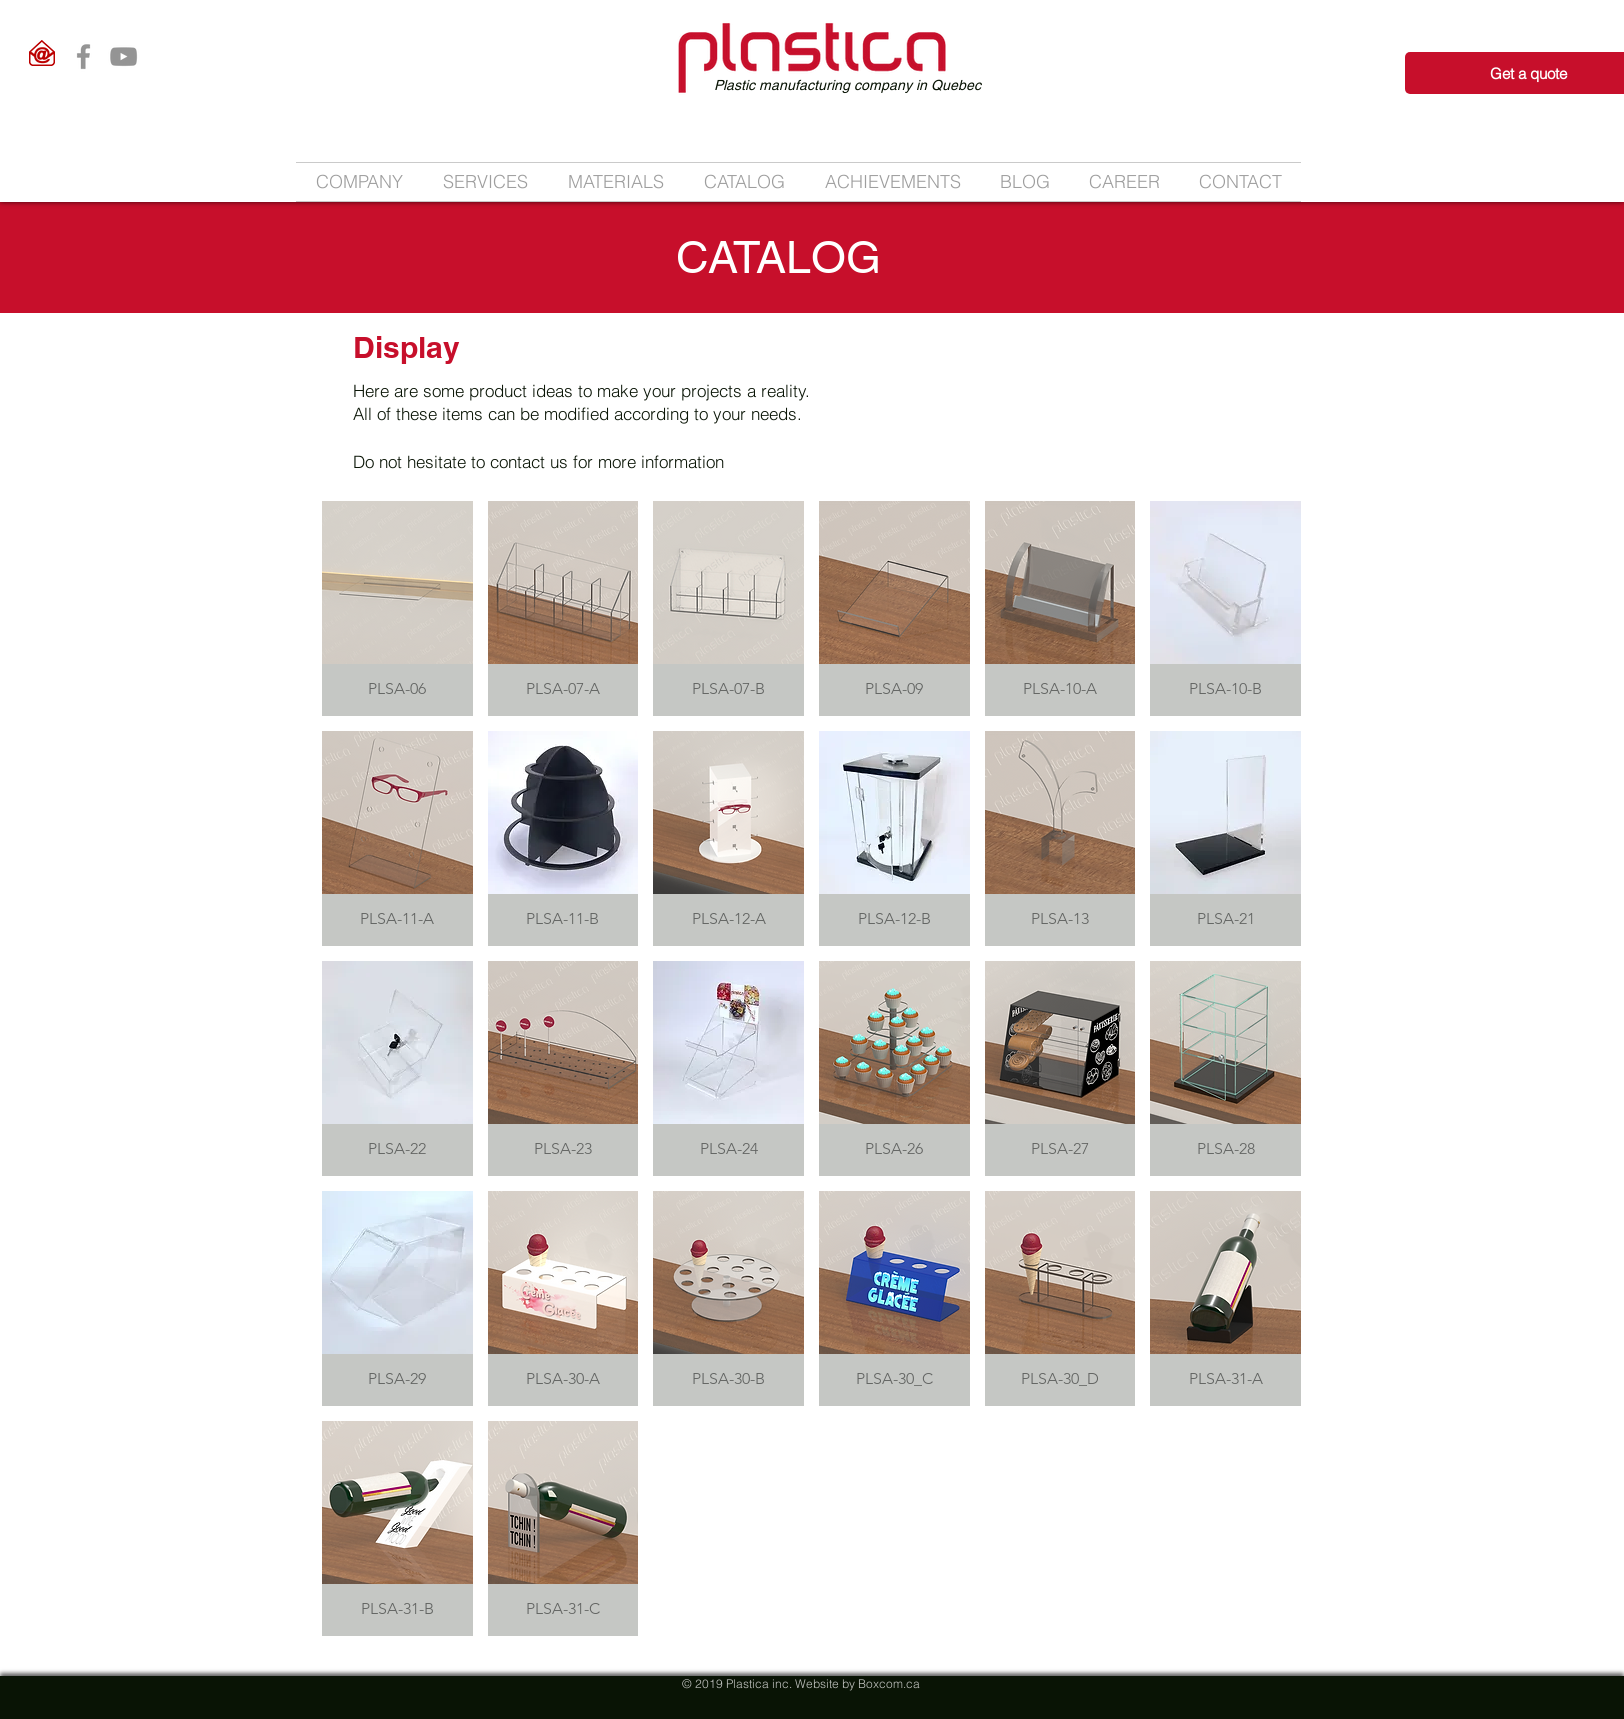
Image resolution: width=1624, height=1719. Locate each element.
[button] (485, 182)
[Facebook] (83, 56)
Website (817, 1683)
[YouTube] (123, 56)
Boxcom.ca (889, 1683)
